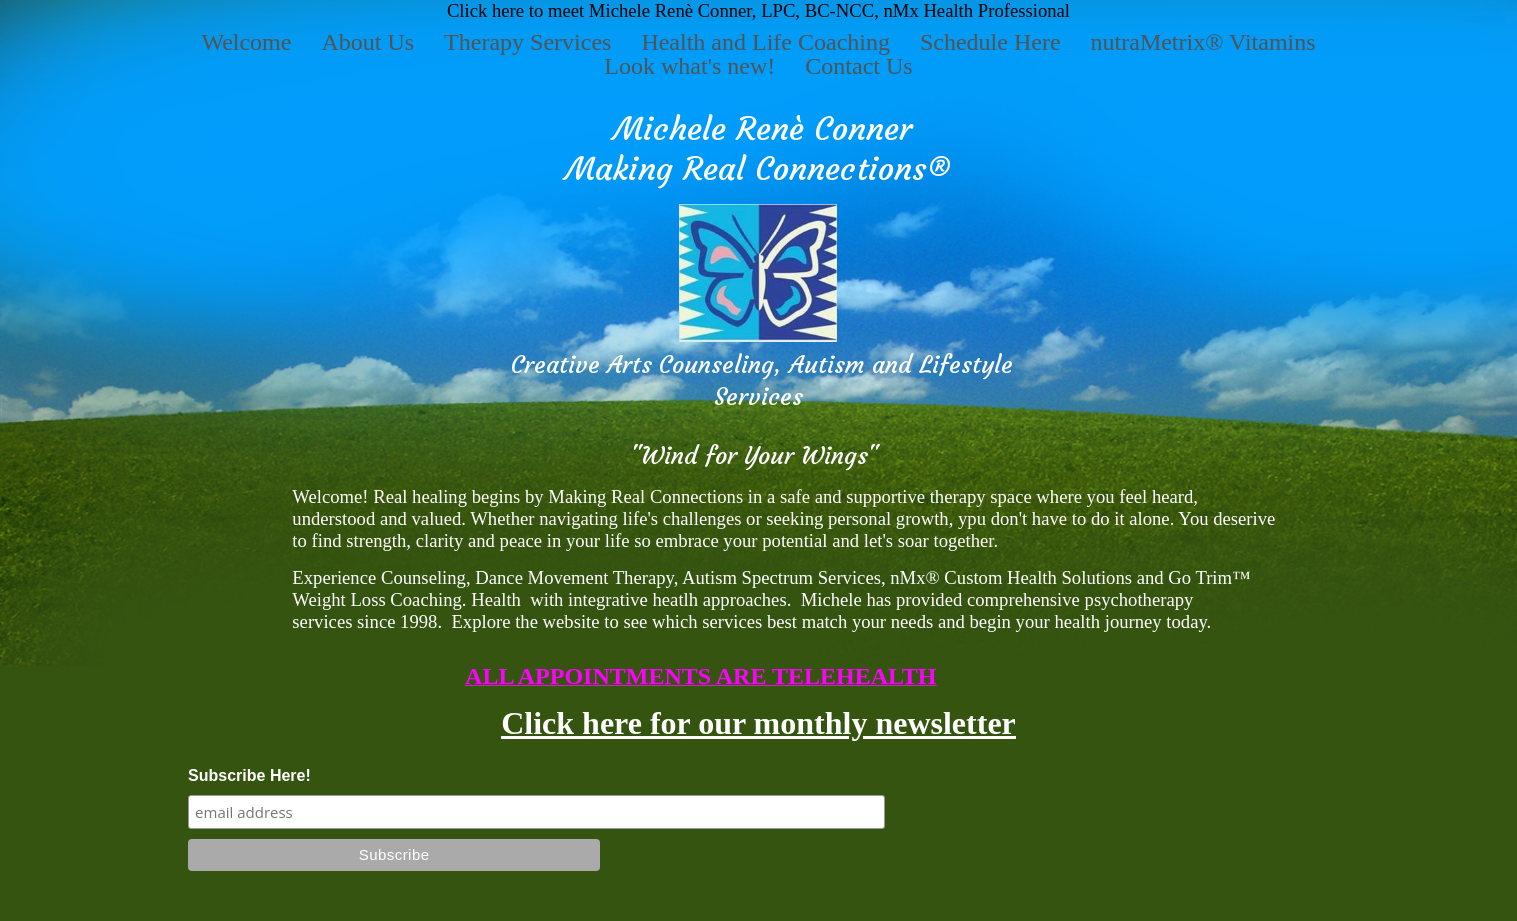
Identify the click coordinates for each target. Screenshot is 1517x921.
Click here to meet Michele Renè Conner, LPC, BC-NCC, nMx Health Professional (758, 10)
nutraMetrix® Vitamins (1203, 42)
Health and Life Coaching (765, 42)
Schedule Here (990, 42)
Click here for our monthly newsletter (758, 723)
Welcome (246, 42)
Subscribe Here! (249, 775)
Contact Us (858, 66)
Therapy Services (527, 42)
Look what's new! (689, 66)
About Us (367, 42)
